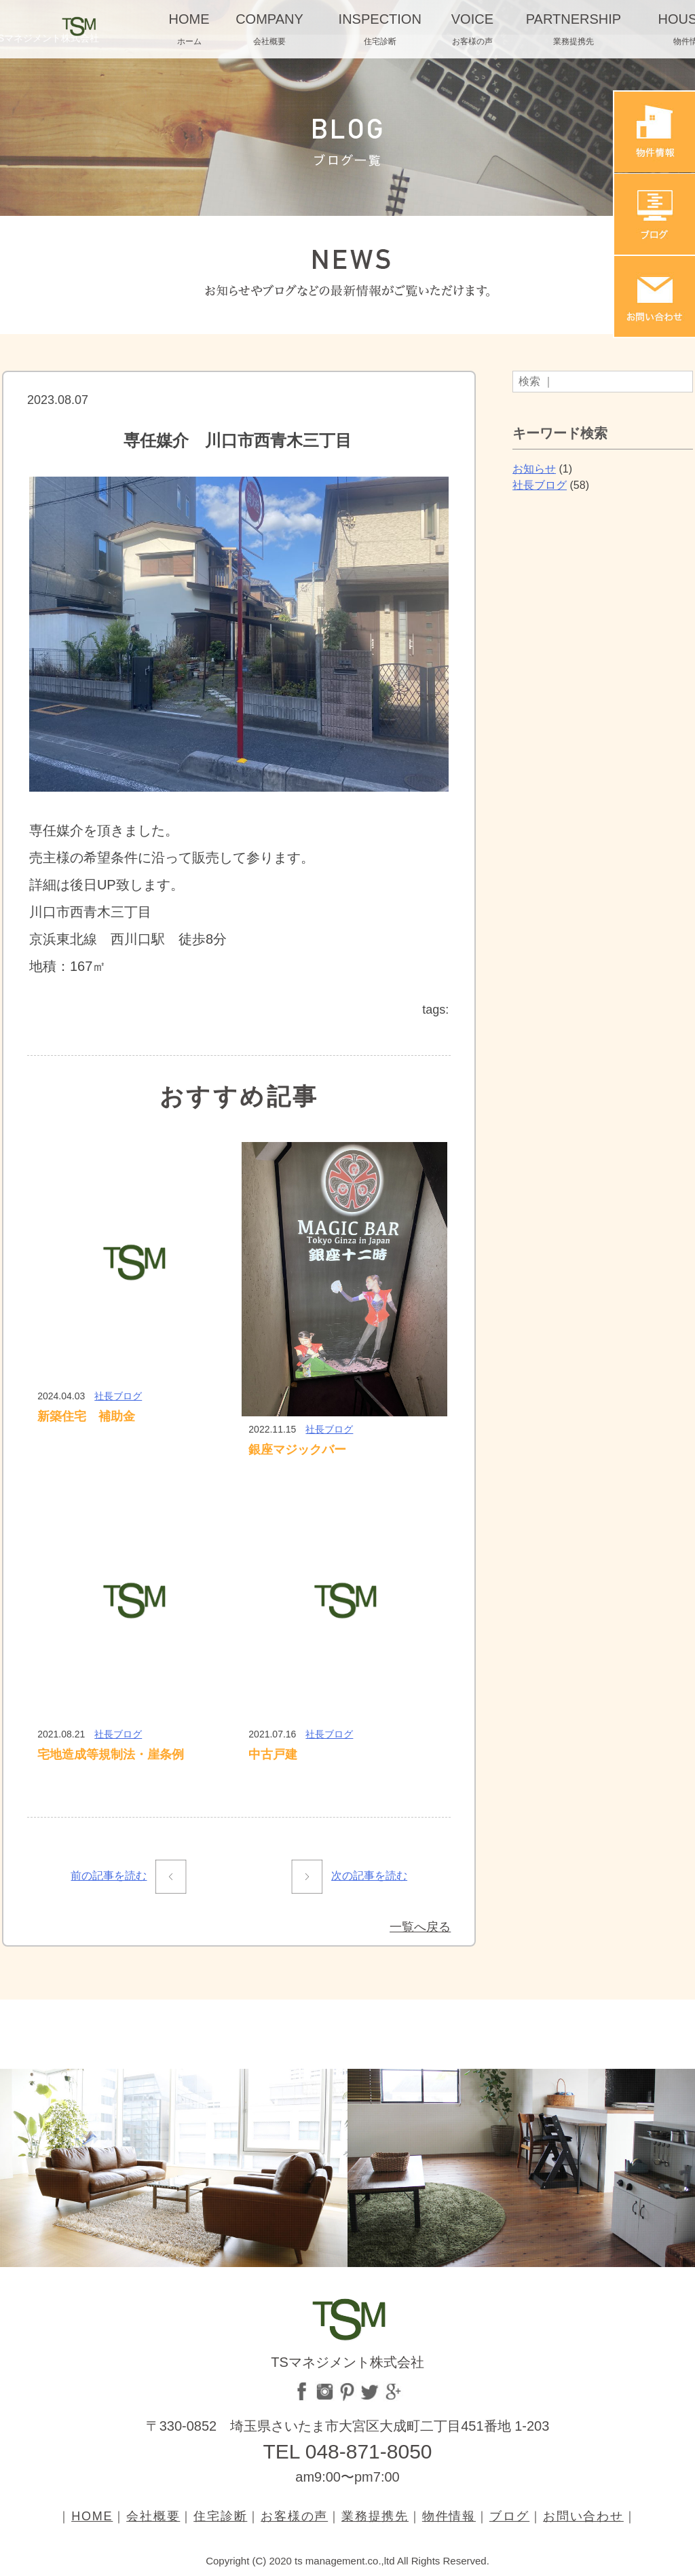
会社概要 (153, 2516)
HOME (92, 2516)
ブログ (509, 2516)
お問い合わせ (583, 2516)
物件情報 (449, 2516)
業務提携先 (375, 2516)
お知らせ (534, 469)
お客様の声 (294, 2516)
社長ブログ (118, 1396)
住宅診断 (220, 2516)
